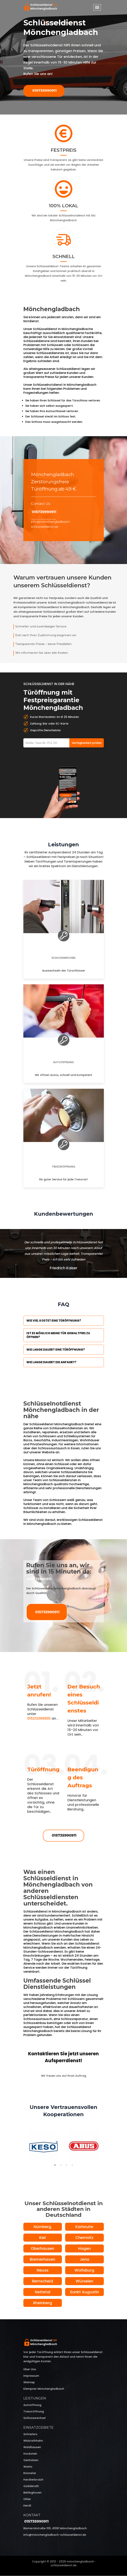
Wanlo (27, 2467)
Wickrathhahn (33, 2441)
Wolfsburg (84, 2270)
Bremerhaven (42, 2259)
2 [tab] (61, 2165)
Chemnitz (84, 2237)
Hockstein (30, 2454)
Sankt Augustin (84, 2292)
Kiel (42, 2237)
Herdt (27, 2505)
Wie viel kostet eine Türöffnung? (53, 1321)
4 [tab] (72, 2165)
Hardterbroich (33, 2480)
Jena (84, 2259)
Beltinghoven (32, 2492)
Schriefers (30, 2434)
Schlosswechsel (64, 958)
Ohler (27, 2499)
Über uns (29, 2369)
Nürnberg (42, 2226)
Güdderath (31, 2486)
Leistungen (34, 2398)
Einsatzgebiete (38, 2427)
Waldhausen (32, 2447)
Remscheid (42, 2281)
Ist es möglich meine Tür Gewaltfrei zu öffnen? (58, 1335)
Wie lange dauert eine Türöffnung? (55, 1350)
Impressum (31, 2376)
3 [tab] (66, 2165)
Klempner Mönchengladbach (43, 2389)
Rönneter (29, 2473)
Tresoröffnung (63, 1167)
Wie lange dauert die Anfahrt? (51, 1362)
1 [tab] (55, 2165)
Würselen (84, 2281)
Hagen (84, 2248)
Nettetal (42, 2292)
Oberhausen (42, 2248)
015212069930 (39, 1718)
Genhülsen (30, 2460)
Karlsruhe (84, 2226)
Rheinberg (42, 2303)
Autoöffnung (63, 1062)
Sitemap (29, 2382)
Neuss (42, 2270)
